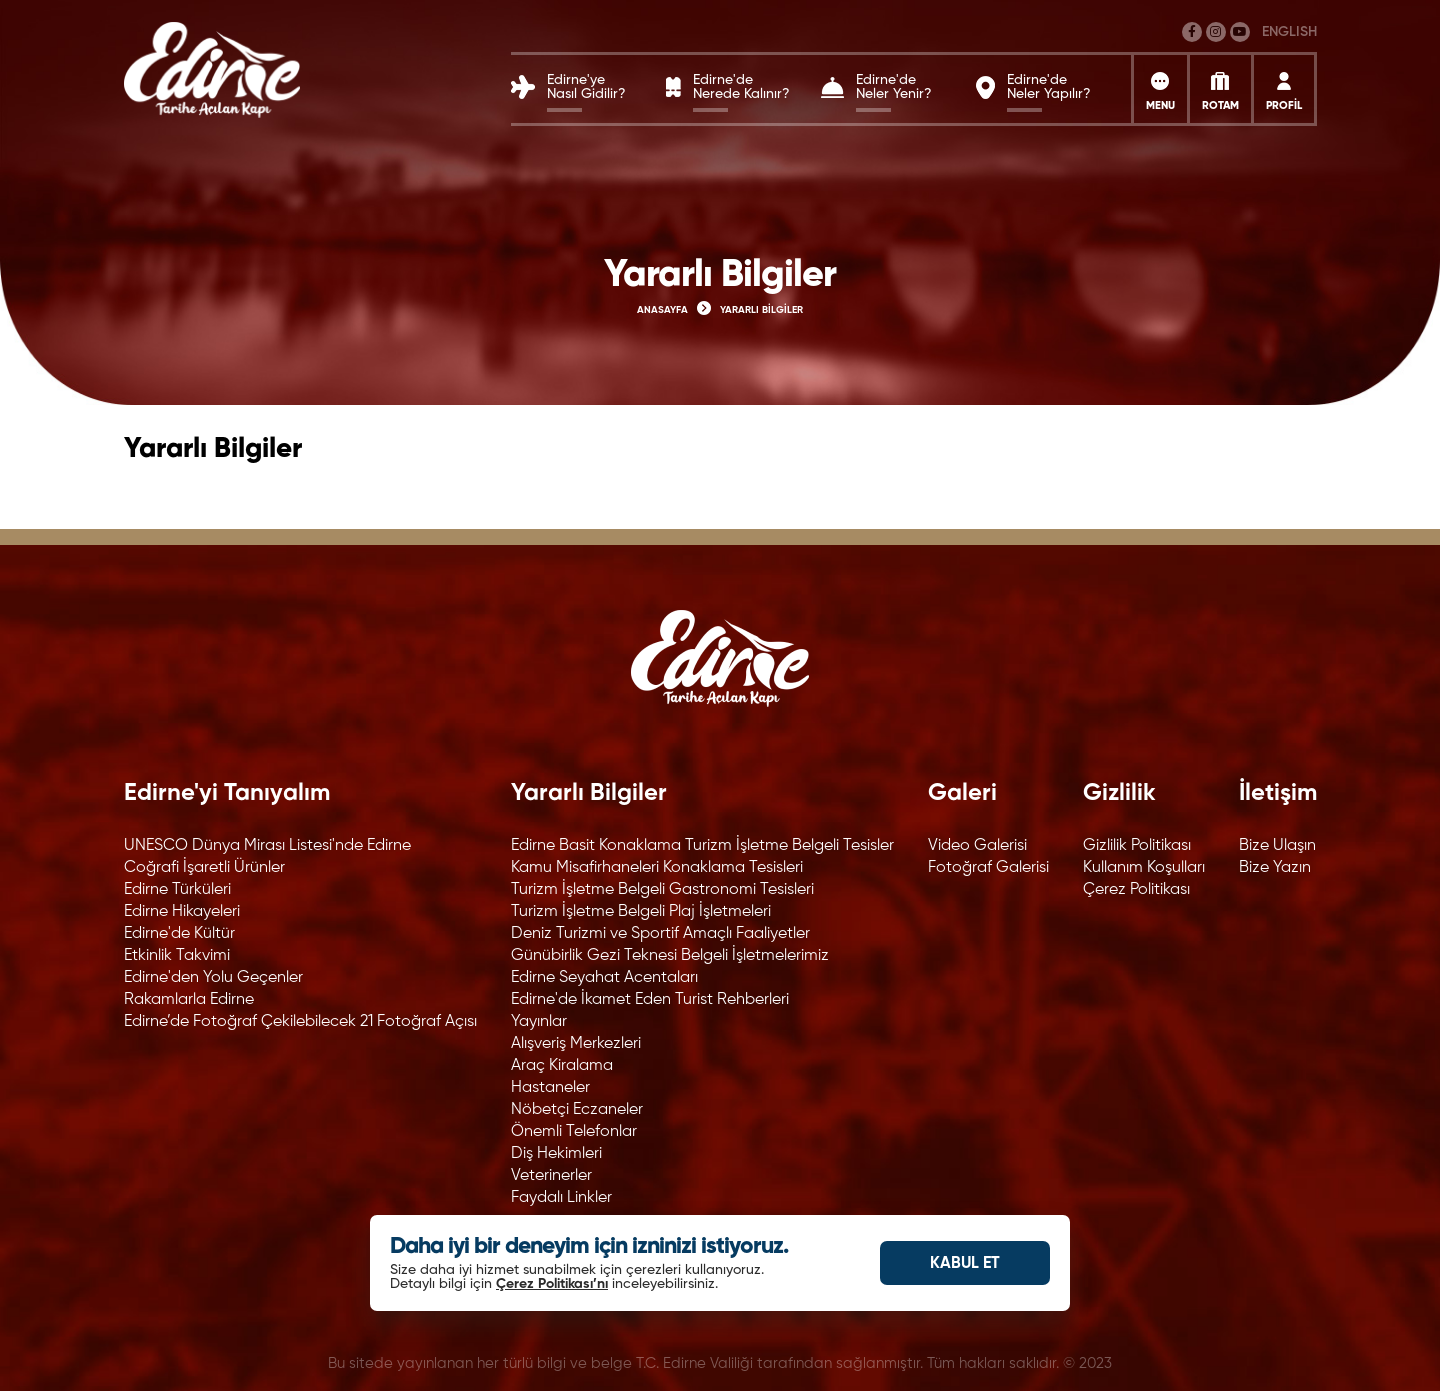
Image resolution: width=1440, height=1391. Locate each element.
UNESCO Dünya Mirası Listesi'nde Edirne (267, 846)
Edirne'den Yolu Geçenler (213, 978)
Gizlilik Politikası (1137, 846)
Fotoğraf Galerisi (988, 868)
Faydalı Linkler (561, 1198)
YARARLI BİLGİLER (761, 310)
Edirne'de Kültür (179, 934)
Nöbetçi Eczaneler (577, 1110)
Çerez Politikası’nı (552, 1284)
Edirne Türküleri (177, 890)
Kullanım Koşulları (1144, 868)
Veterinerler (551, 1176)
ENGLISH (1289, 32)
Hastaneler (550, 1088)
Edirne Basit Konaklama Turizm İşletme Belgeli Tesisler (702, 846)
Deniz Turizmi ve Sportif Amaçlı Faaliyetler (660, 934)
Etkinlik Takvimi (177, 956)
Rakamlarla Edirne (189, 1000)
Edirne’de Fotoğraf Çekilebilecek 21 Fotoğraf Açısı (300, 1022)
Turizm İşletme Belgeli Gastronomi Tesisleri (662, 890)
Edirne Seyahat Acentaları (604, 978)
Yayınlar (539, 1022)
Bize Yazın (1275, 868)
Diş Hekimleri (556, 1154)
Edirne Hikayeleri (182, 912)
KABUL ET (965, 1264)
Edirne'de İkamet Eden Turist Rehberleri (650, 1000)
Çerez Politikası (1136, 890)
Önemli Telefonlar (574, 1132)
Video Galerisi (977, 846)
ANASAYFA (662, 310)
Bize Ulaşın (1277, 846)
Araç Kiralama (562, 1066)
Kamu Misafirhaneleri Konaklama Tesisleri (657, 868)
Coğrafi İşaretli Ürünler (204, 868)
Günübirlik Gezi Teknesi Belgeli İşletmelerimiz (670, 956)
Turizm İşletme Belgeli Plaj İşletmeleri (641, 912)
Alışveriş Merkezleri (576, 1044)
